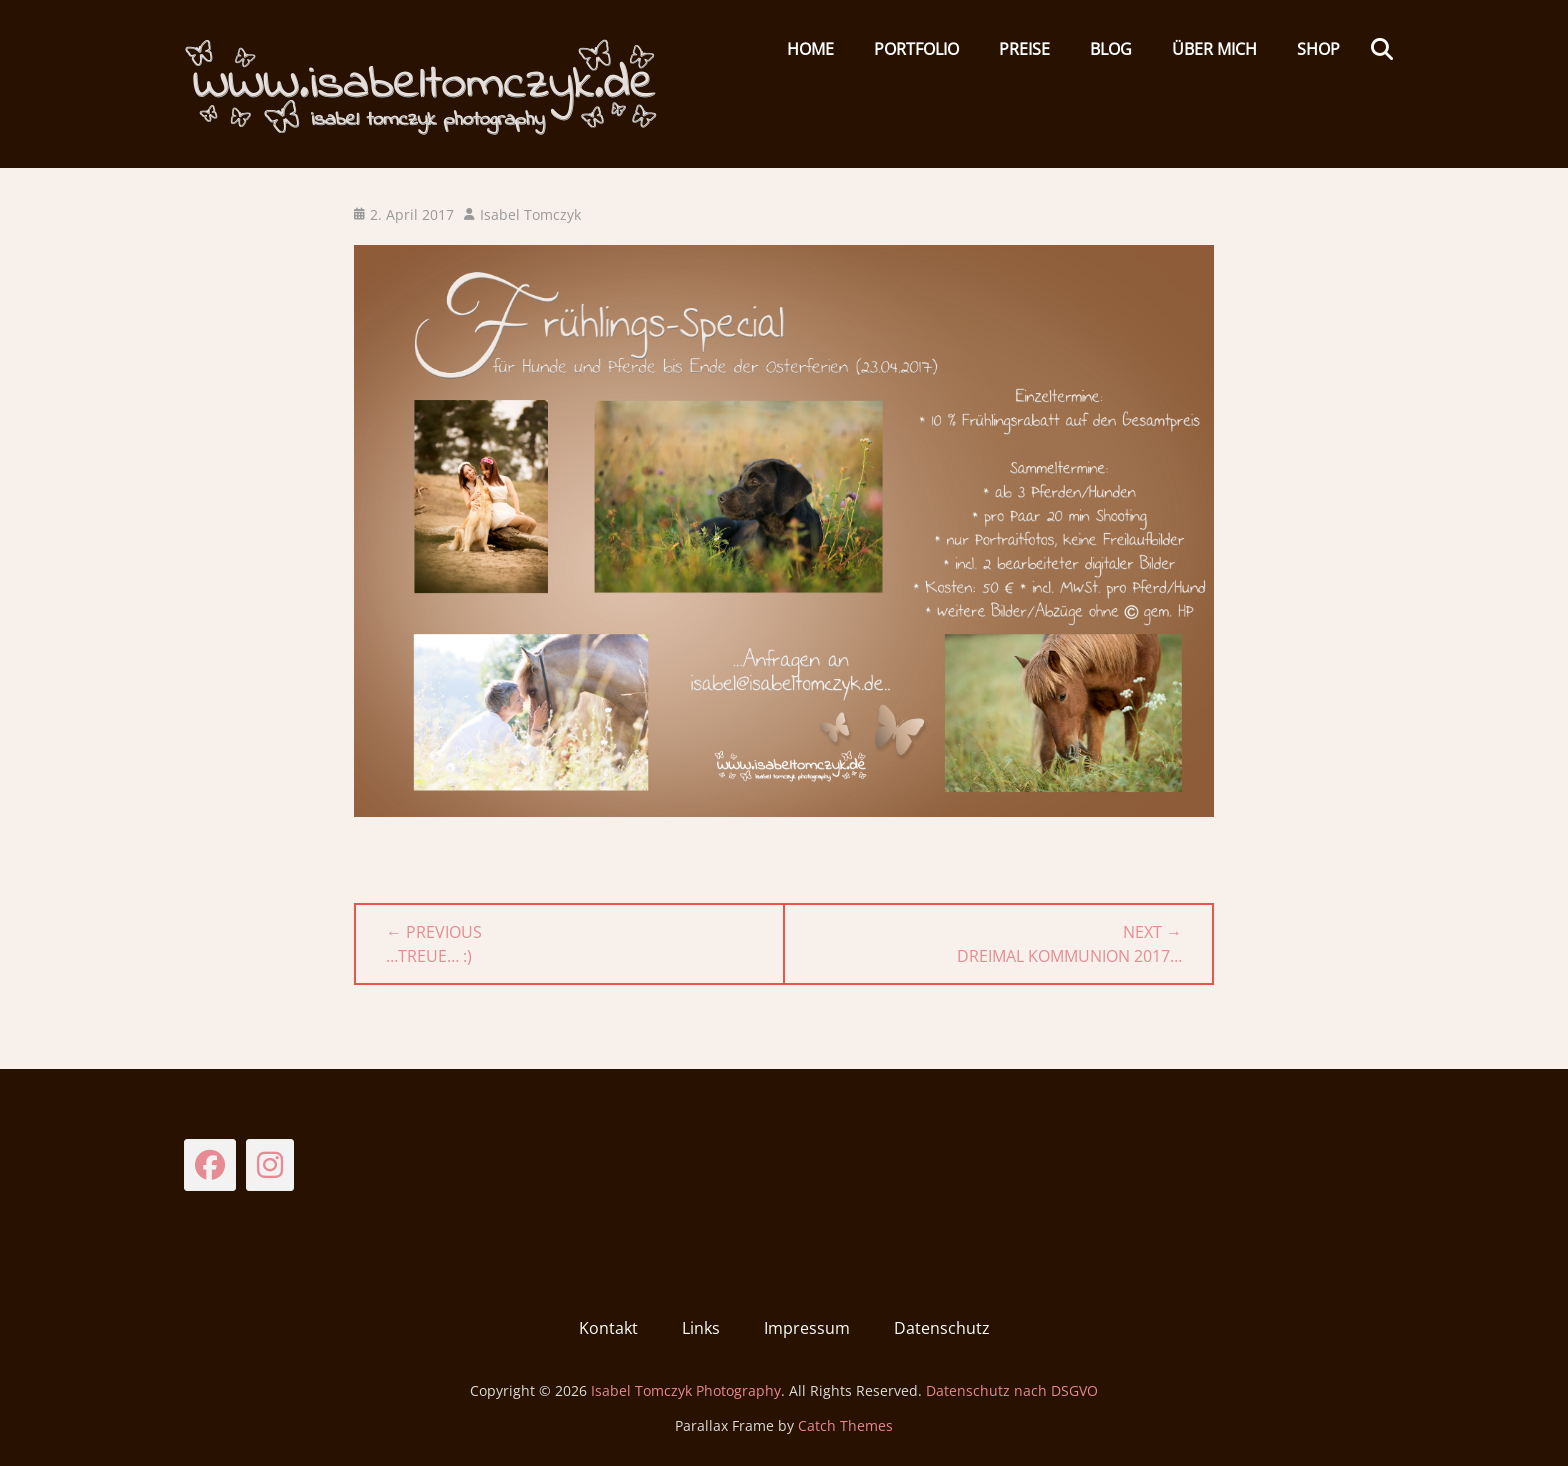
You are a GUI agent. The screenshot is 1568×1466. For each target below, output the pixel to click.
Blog (1111, 49)
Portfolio (916, 49)
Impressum (807, 1328)
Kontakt (608, 1328)
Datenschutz (942, 1328)
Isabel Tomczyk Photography (686, 1390)
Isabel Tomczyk (530, 214)
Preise (1024, 49)
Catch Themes (845, 1425)
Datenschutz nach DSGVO (1012, 1390)
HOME (810, 49)
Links (701, 1328)
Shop (1318, 49)
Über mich (1214, 49)
